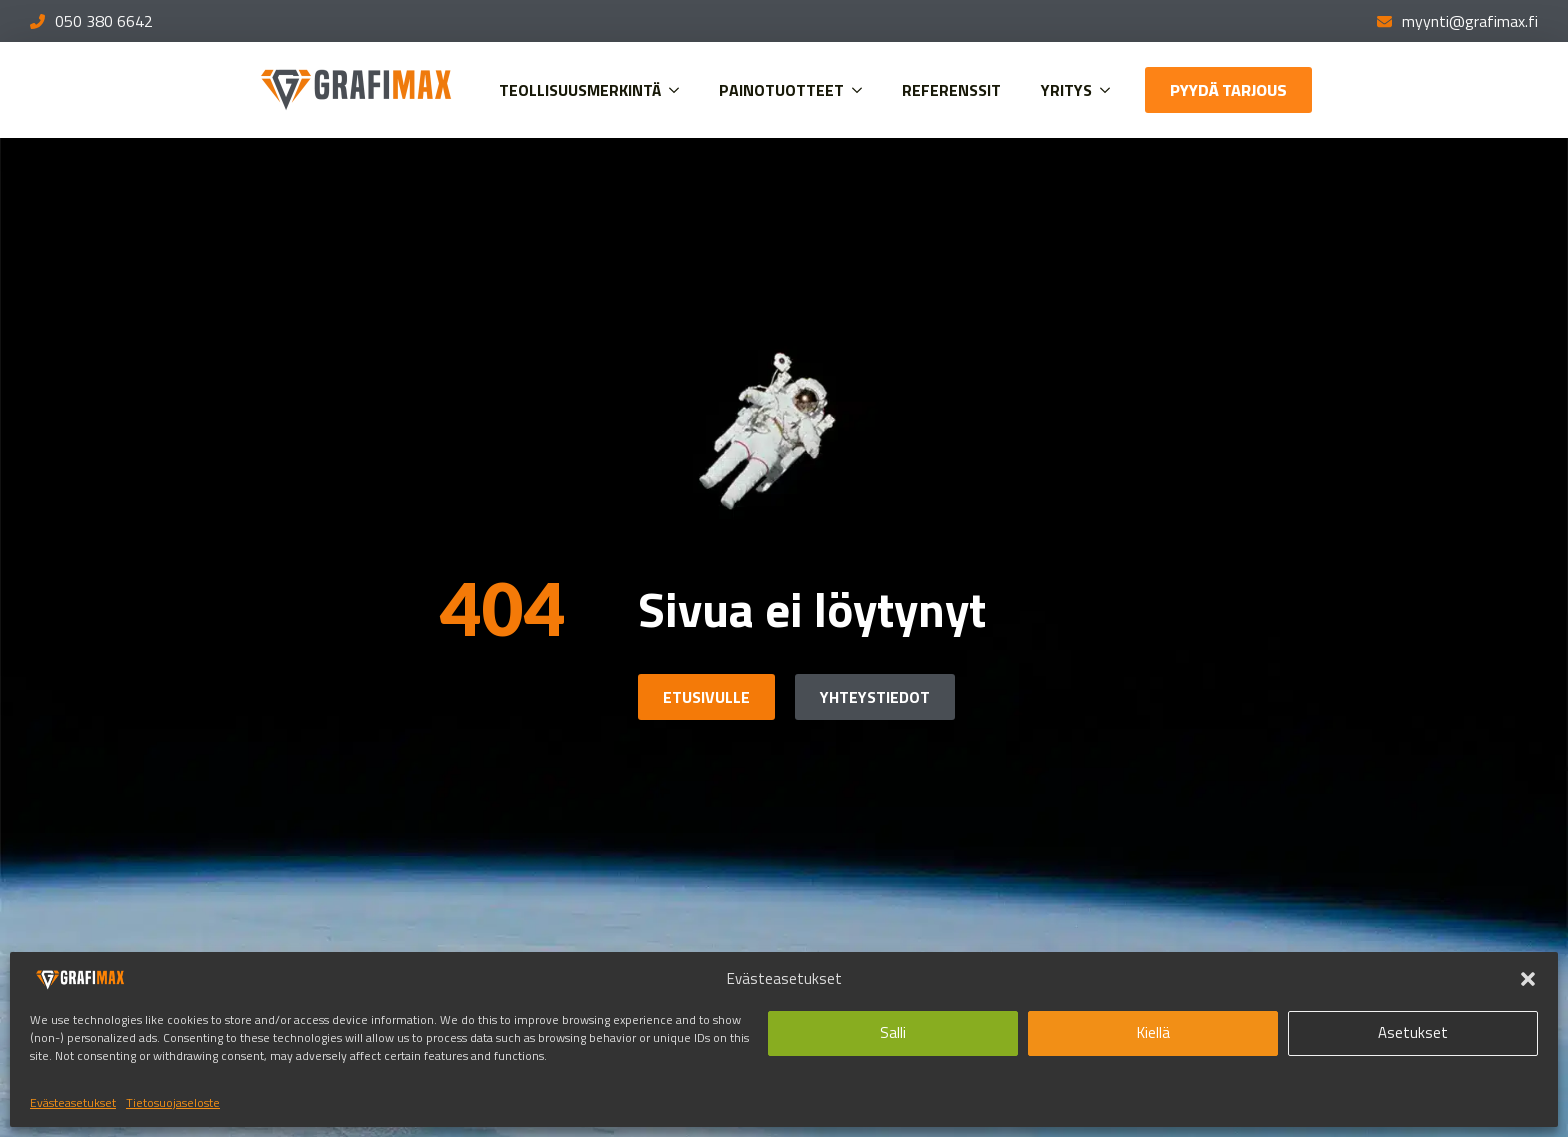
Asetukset (1413, 1032)
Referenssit (951, 90)
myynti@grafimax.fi (1470, 21)
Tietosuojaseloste (173, 1102)
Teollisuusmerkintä (580, 90)
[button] (1528, 979)
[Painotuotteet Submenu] (863, 90)
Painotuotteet (781, 90)
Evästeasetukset (73, 1102)
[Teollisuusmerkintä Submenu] (680, 90)
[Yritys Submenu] (1111, 90)
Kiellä (1153, 1032)
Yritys (1066, 90)
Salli (893, 1032)
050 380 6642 (104, 21)
